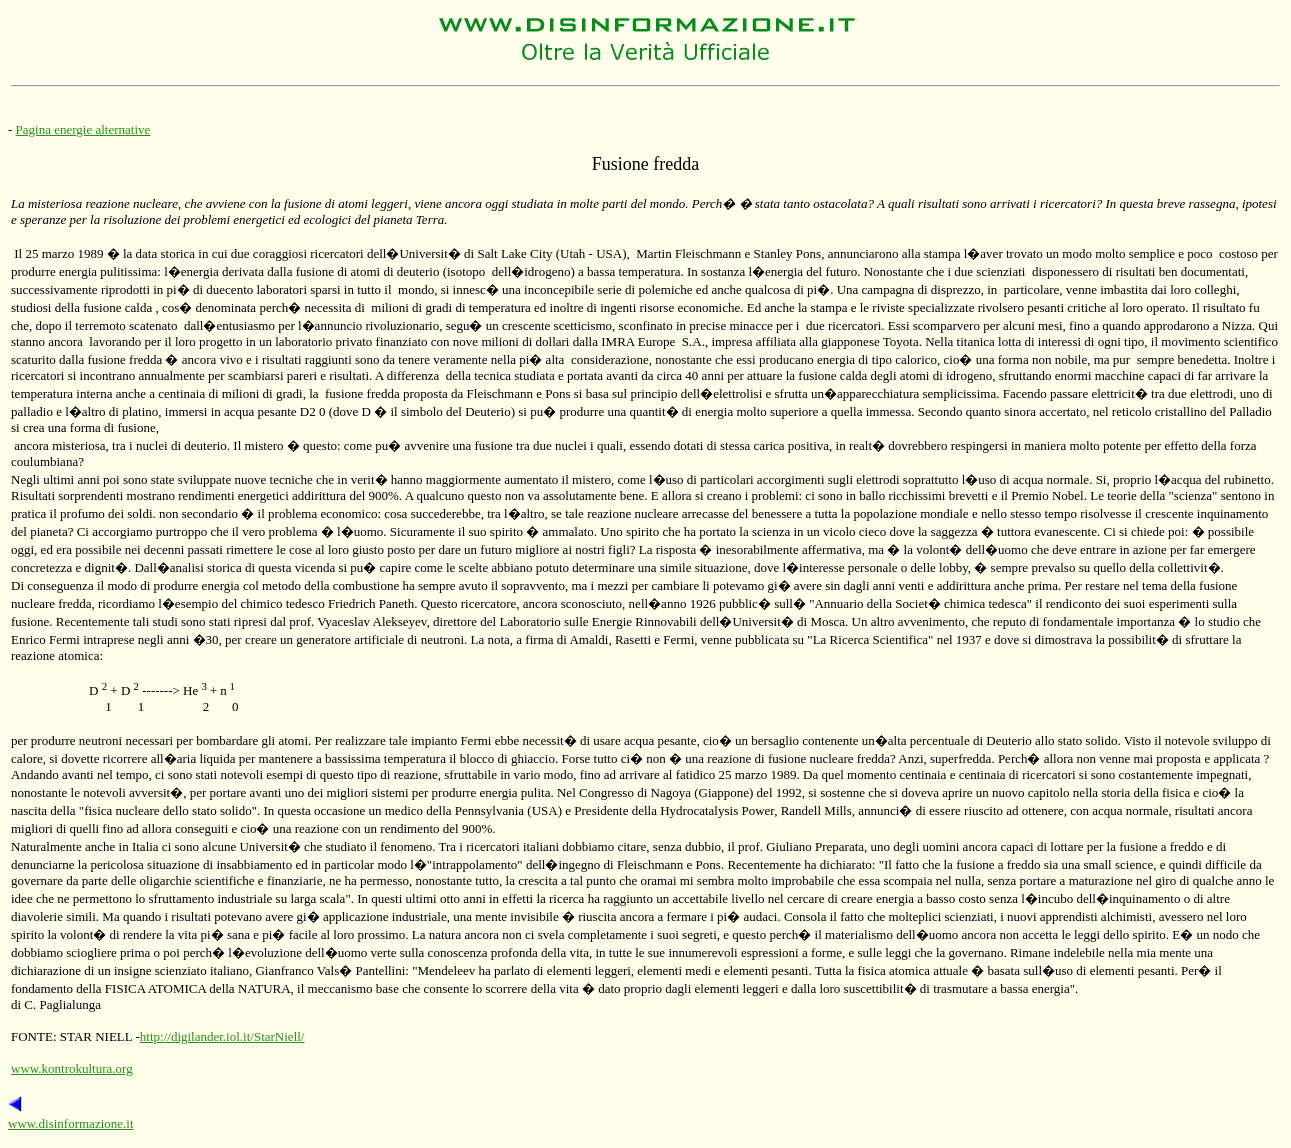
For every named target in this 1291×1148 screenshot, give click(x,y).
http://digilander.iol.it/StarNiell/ (222, 1036)
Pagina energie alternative (83, 129)
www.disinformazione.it (71, 1123)
